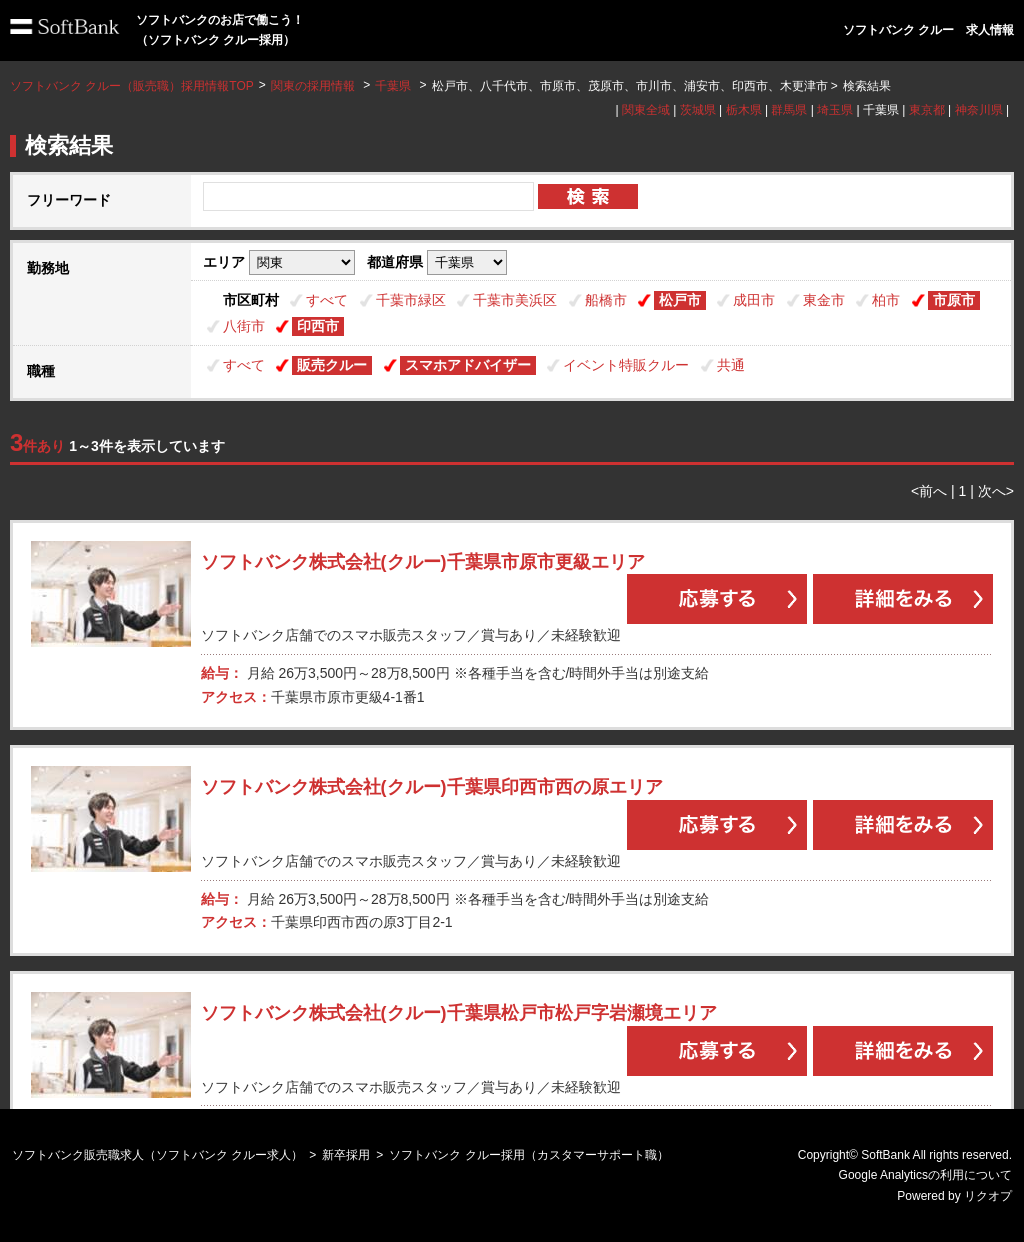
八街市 (244, 326)
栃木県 (744, 110)
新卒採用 (346, 1155)
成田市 (754, 300)
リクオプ (988, 1196)
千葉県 (393, 86)
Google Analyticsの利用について (925, 1175)
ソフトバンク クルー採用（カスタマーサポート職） (528, 1155)
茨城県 (698, 110)
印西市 (318, 326)
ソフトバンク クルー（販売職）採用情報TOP (132, 86)
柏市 (886, 300)
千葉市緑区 (411, 300)
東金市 (824, 300)
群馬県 (789, 110)
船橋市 (606, 300)
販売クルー (332, 365)
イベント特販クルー (626, 365)
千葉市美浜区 (515, 300)
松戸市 (680, 300)
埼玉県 (835, 110)
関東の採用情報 (314, 86)
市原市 (954, 300)
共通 (731, 365)
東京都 (927, 110)
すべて (327, 300)
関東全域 (646, 110)
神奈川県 (979, 110)
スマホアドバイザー (468, 365)
